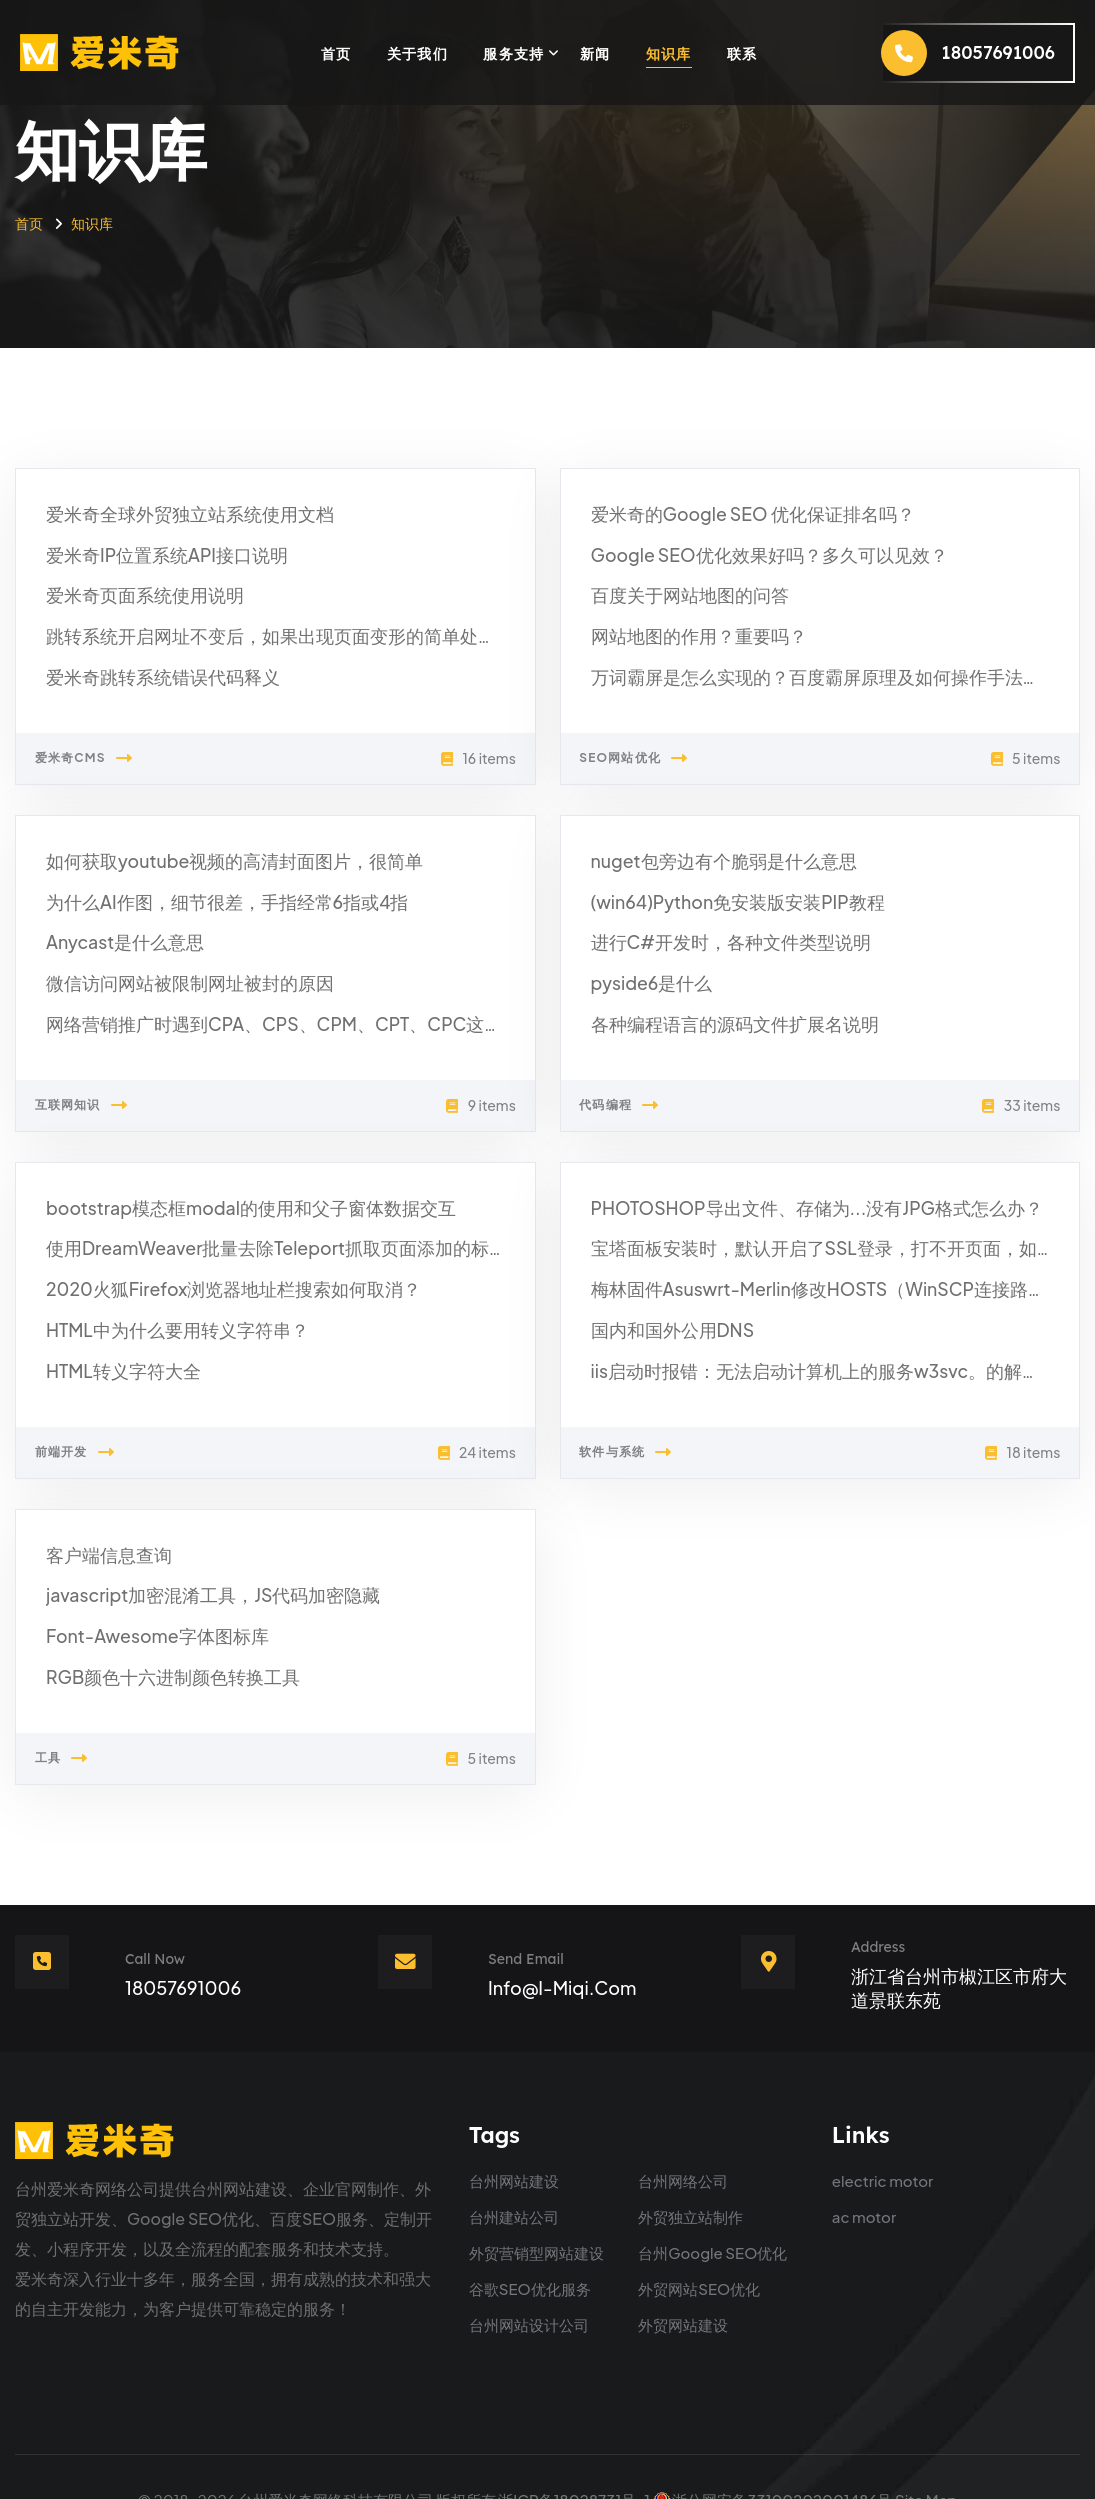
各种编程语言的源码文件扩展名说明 (719, 1020)
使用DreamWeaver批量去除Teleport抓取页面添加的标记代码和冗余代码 (308, 1239)
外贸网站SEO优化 (699, 2243)
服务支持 (514, 53)
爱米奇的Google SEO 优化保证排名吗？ (736, 512)
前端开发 (96, 1436)
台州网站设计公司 (529, 2279)
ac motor (864, 2171)
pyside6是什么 (645, 981)
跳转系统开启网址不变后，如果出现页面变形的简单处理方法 (262, 627)
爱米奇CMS (105, 746)
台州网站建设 (514, 2135)
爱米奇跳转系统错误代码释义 (150, 665)
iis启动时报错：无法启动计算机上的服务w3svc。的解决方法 (807, 1355)
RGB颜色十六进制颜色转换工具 (159, 1651)
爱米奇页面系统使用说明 (134, 589)
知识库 (669, 53)
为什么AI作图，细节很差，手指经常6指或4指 (207, 905)
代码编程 (641, 1101)
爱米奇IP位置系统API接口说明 (154, 550)
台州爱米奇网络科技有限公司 (335, 2453)
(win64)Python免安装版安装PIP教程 (723, 905)
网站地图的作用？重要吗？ (687, 627)
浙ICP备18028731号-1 (574, 2453)
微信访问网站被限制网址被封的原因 (174, 981)
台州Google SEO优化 (712, 2207)
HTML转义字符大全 (115, 1355)
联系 (742, 53)
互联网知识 (102, 1101)
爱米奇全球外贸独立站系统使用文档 (174, 512)
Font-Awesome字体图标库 (146, 1613)
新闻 (595, 53)
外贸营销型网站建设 (536, 2207)
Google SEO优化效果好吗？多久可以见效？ (750, 550)
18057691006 (183, 1942)
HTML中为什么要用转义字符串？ (163, 1316)
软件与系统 (647, 1436)
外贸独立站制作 (690, 2171)
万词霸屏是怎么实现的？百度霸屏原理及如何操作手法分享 (799, 665)
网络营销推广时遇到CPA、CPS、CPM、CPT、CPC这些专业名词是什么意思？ (330, 1020)
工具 (83, 1732)
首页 (336, 53)
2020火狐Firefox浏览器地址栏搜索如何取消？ (213, 1278)
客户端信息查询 (102, 1536)
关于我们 (418, 53)
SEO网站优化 (655, 746)
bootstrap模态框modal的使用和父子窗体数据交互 (229, 1201)
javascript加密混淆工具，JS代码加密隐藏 (195, 1574)
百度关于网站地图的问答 (679, 589)
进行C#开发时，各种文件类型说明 (716, 943)
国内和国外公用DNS (664, 1316)
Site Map (926, 2453)
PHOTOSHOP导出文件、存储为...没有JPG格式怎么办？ (793, 1201)
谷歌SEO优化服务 (530, 2243)
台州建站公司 (514, 2171)
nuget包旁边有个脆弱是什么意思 (709, 866)
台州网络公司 (683, 2135)
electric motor (883, 2135)
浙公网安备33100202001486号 (772, 2453)
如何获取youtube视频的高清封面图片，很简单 (214, 866)
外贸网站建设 (683, 2279)
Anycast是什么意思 (117, 943)
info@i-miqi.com (562, 1942)
